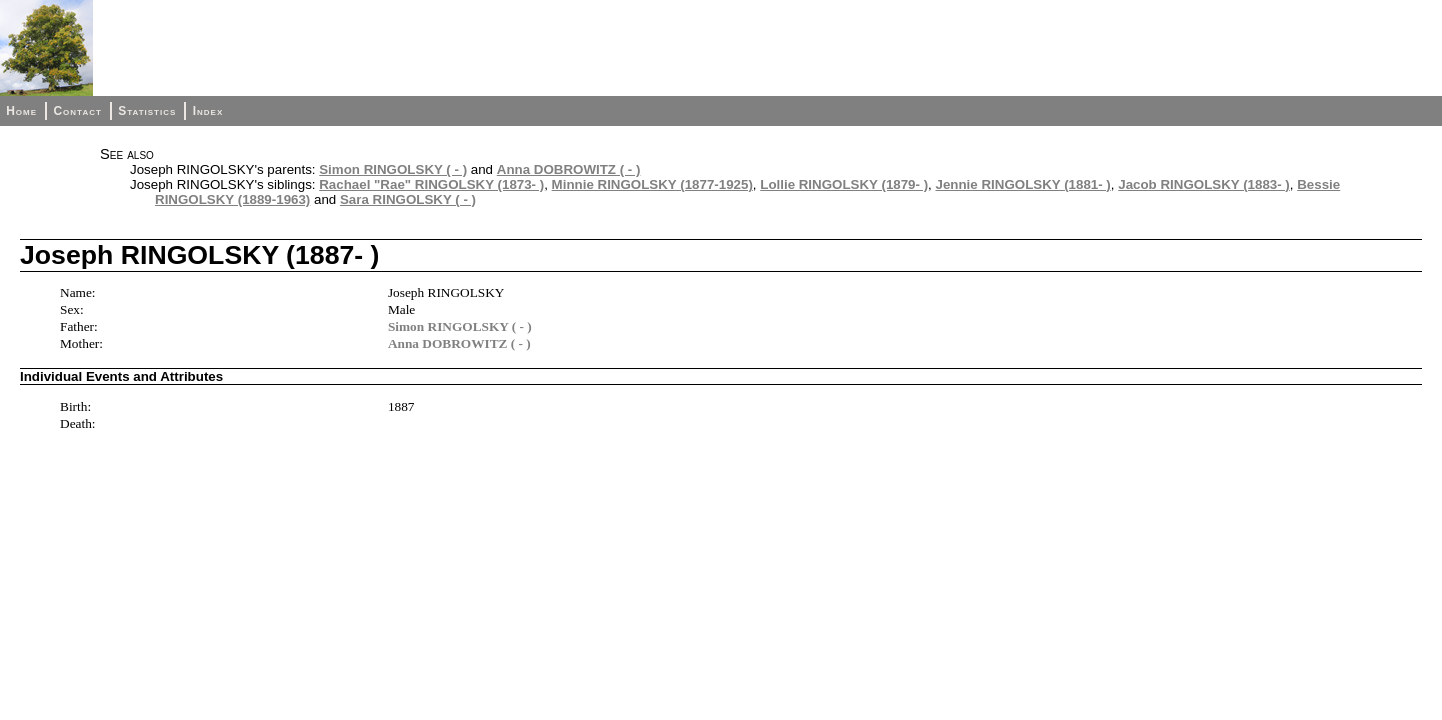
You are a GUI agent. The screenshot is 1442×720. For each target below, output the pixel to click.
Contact (77, 111)
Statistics (147, 111)
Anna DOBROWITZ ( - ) (569, 169)
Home (21, 111)
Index (208, 111)
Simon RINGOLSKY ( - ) (393, 169)
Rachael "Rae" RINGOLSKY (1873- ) (431, 184)
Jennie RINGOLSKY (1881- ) (1023, 184)
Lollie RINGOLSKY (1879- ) (844, 184)
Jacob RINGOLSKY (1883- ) (1204, 184)
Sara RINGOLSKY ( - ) (408, 199)
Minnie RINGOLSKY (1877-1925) (652, 184)
